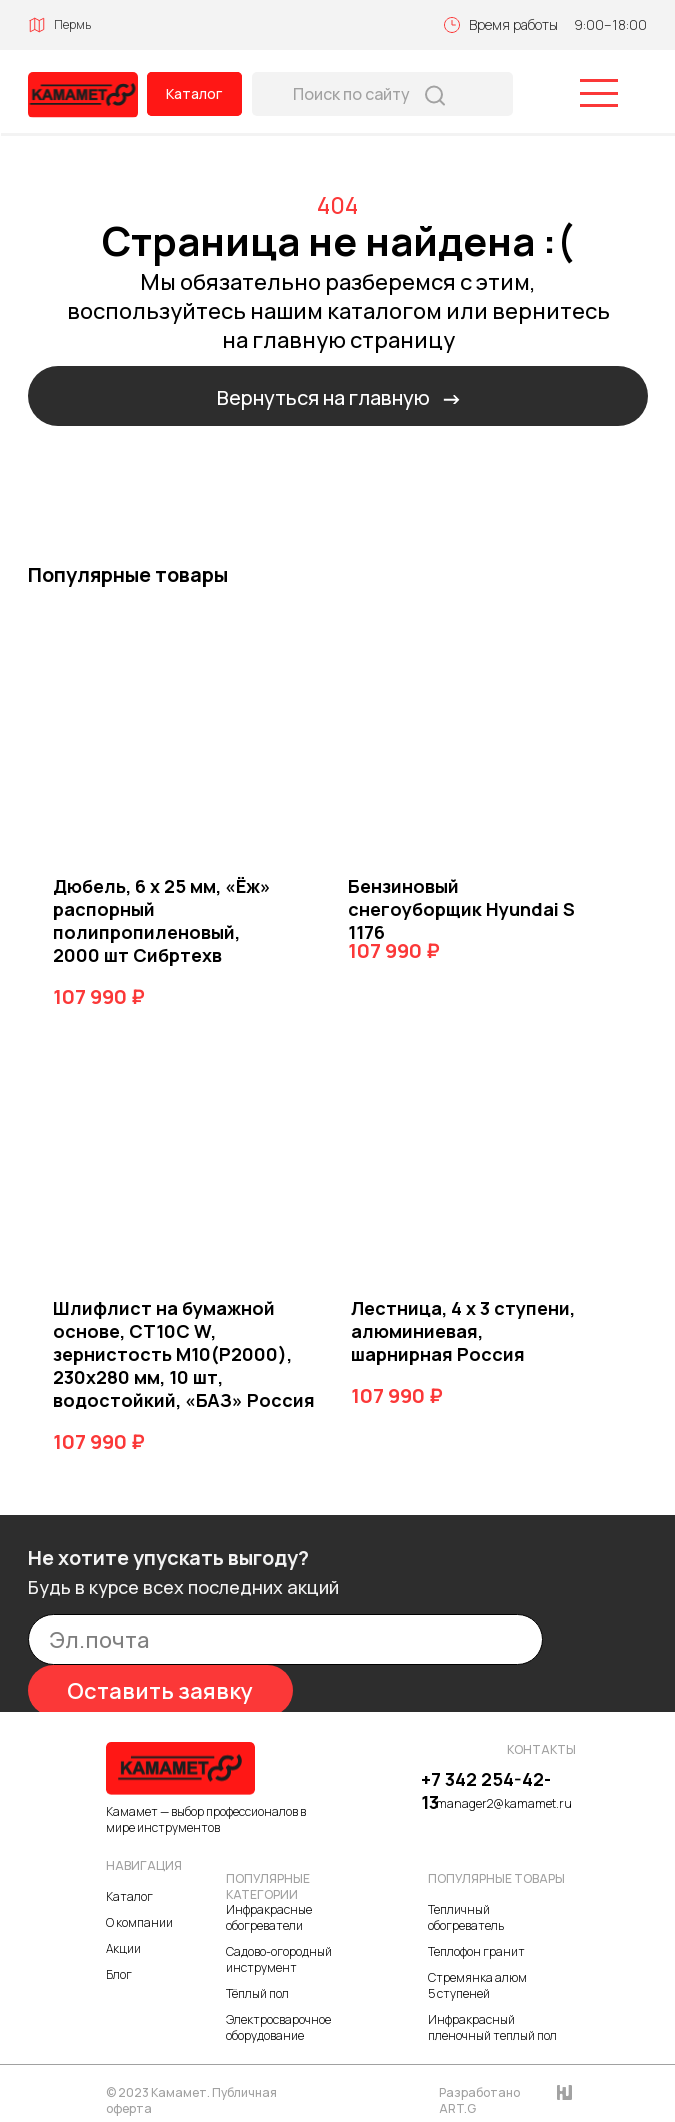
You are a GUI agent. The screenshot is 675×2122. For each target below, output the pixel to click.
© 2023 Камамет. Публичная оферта (191, 2100)
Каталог (194, 93)
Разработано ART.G (479, 2100)
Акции (123, 1948)
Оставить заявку (160, 1691)
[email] (285, 1639)
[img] (83, 95)
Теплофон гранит (476, 1951)
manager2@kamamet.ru (504, 1803)
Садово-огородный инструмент (279, 1959)
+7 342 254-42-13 (486, 1790)
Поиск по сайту (351, 94)
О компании (139, 1922)
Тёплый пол (257, 1993)
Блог (119, 1974)
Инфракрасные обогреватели (269, 1917)
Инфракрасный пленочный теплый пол (492, 2027)
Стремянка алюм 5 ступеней (477, 1985)
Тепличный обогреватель (466, 1917)
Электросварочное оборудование (278, 2027)
